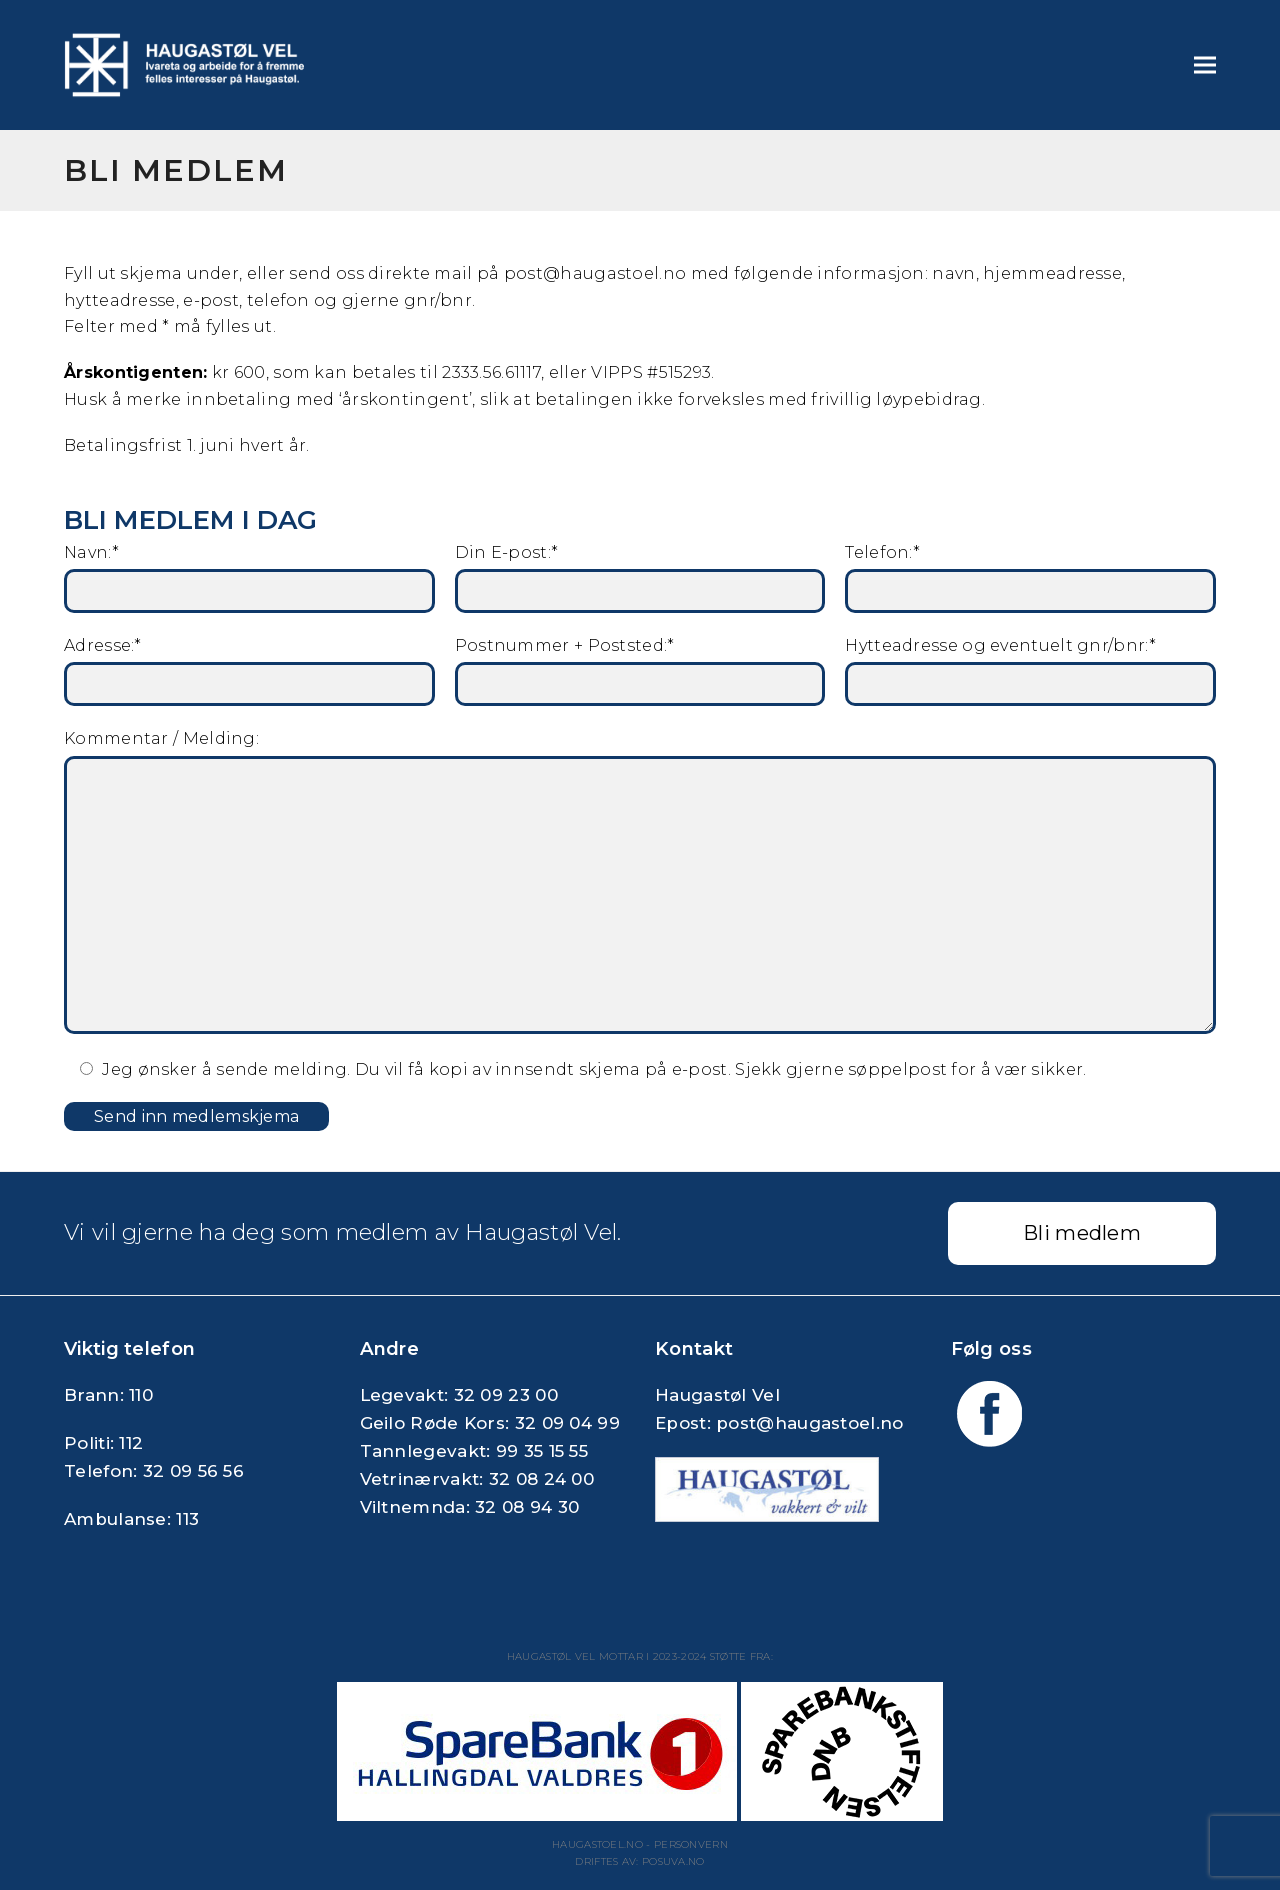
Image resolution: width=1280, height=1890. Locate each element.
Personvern (691, 1844)
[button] (1205, 65)
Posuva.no (673, 1861)
